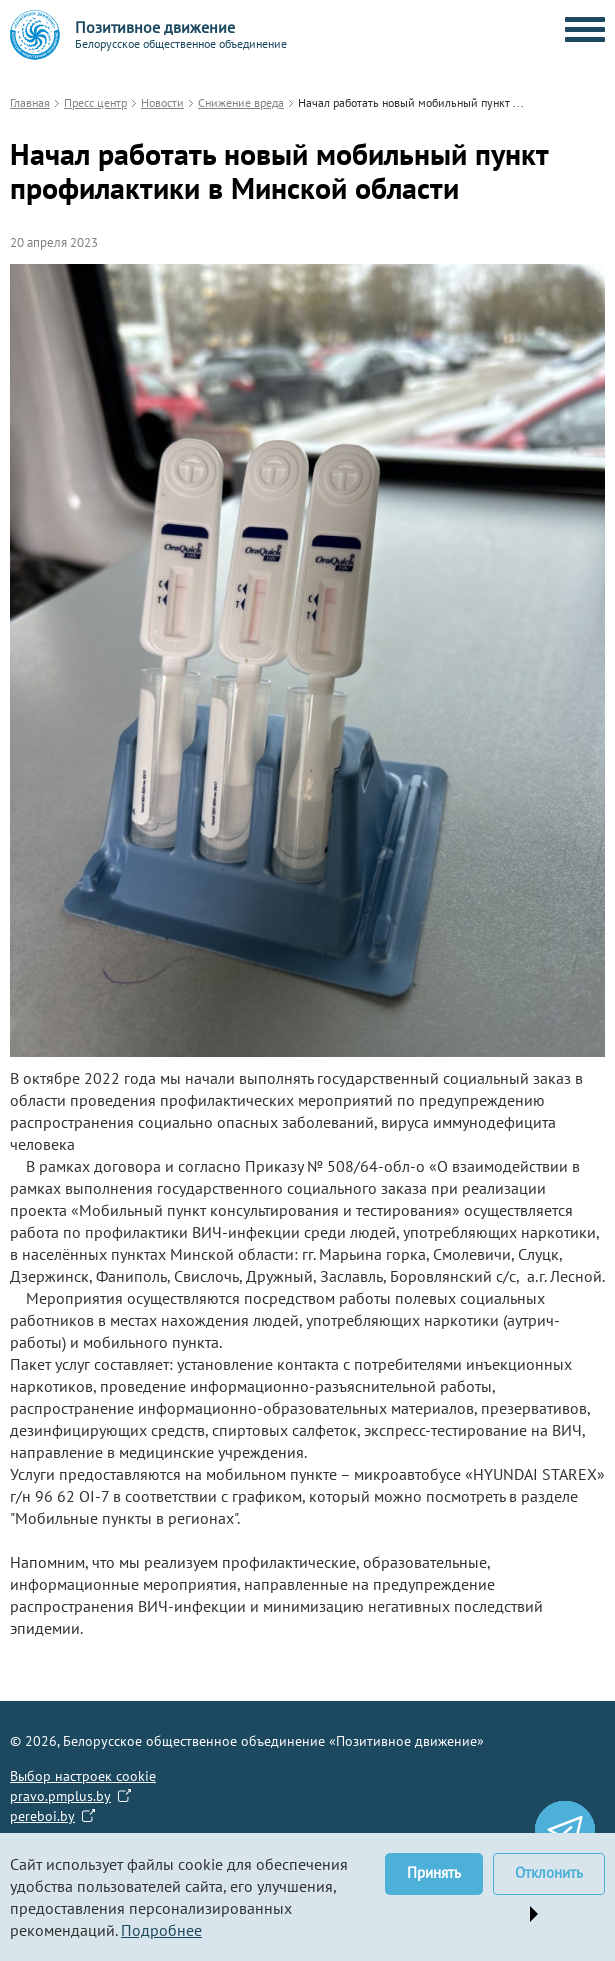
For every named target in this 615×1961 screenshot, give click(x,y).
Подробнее (161, 1930)
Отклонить (549, 1872)
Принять (434, 1872)
